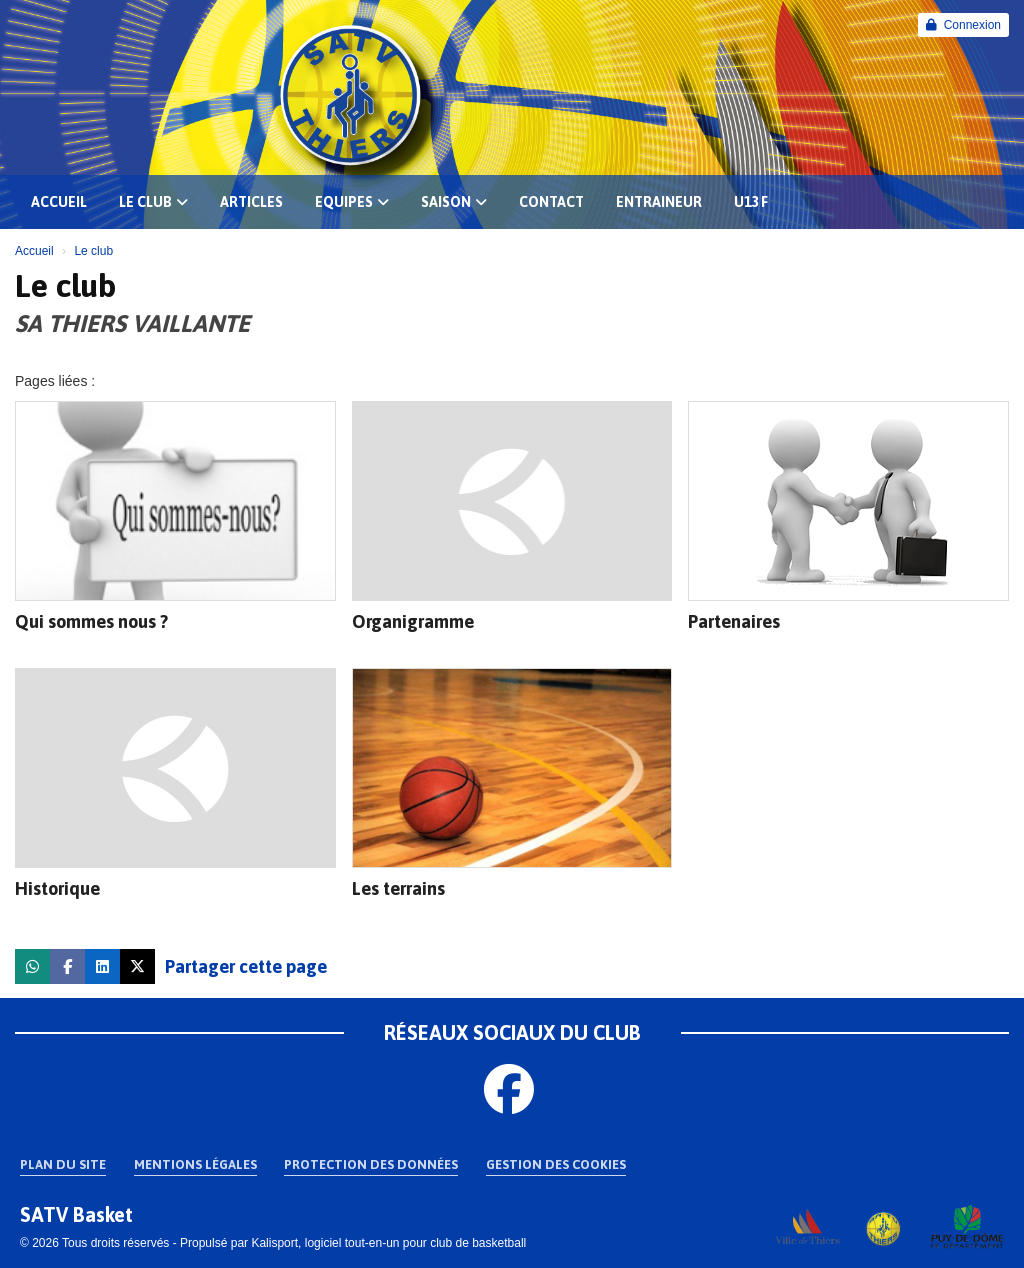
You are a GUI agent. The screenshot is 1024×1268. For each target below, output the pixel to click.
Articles (251, 202)
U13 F (751, 202)
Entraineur (659, 202)
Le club (153, 202)
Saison (454, 202)
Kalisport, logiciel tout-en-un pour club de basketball (388, 1243)
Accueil (59, 202)
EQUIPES (352, 202)
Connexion (963, 25)
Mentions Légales (195, 1164)
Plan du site (63, 1164)
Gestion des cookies (556, 1164)
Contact (551, 202)
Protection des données (371, 1164)
